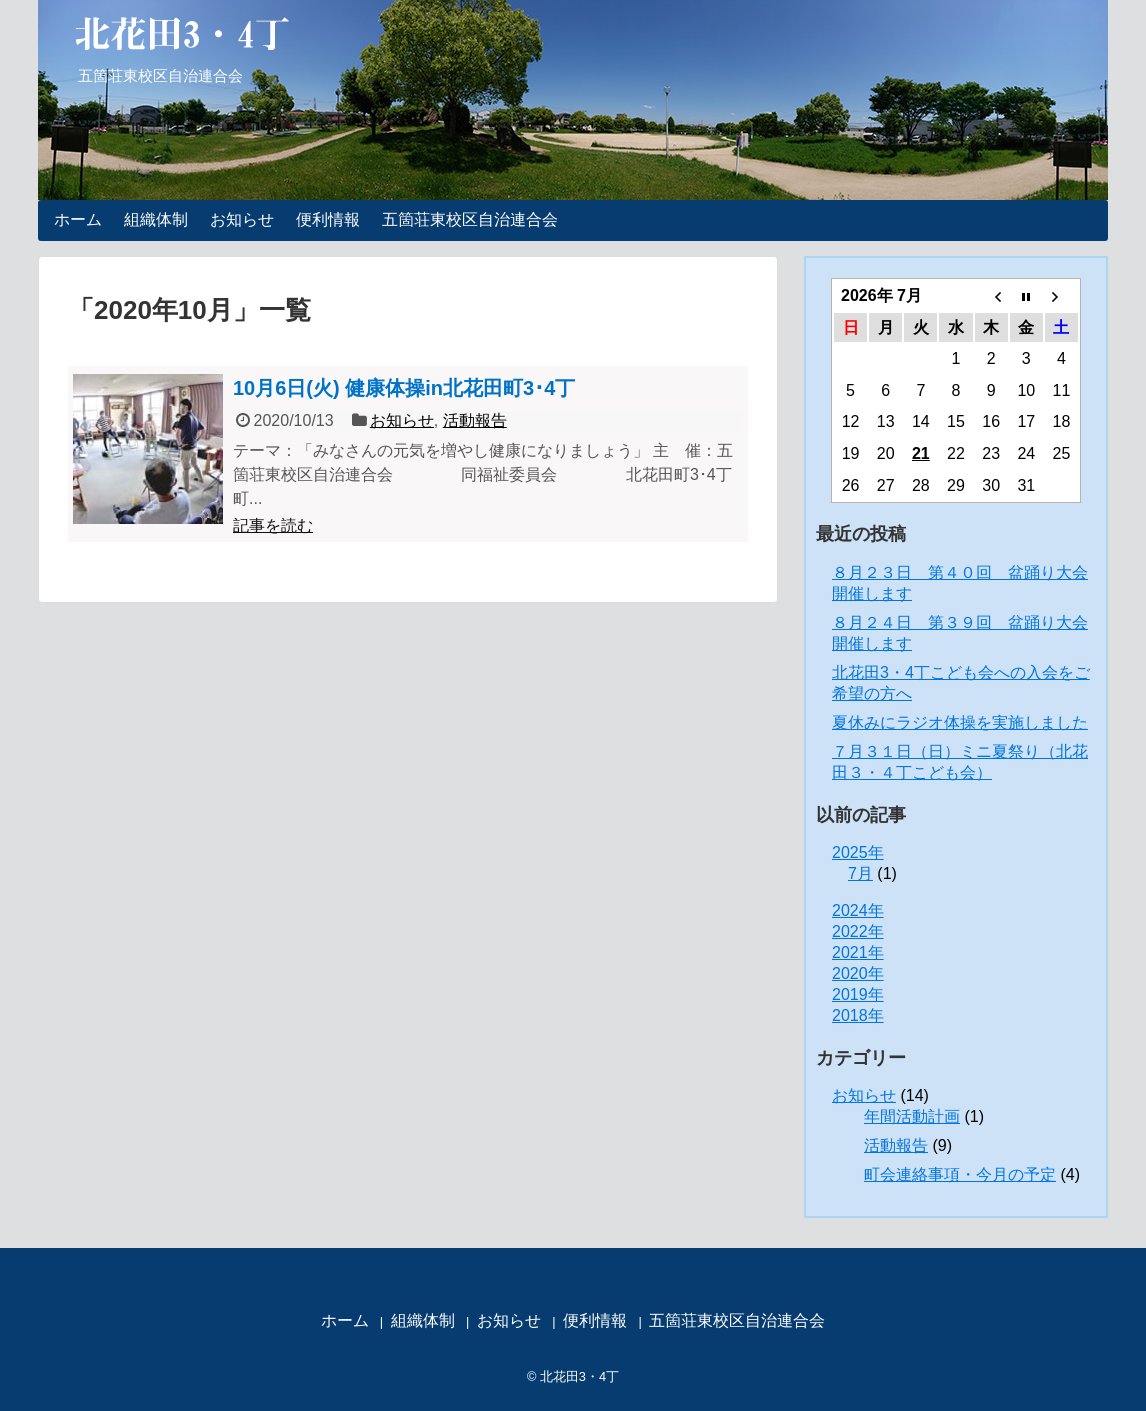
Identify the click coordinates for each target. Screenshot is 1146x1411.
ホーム (78, 219)
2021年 (858, 952)
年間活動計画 (912, 1116)
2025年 (858, 852)
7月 (860, 873)
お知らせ (242, 219)
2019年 (858, 994)
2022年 (858, 931)
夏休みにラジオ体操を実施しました (960, 722)
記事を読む (273, 525)
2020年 (858, 973)
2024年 (858, 910)
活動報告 (475, 420)
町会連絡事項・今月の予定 (960, 1174)
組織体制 (156, 219)
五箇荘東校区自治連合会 (470, 219)
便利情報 (328, 219)
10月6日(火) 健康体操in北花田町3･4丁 (404, 388)
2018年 (858, 1015)
